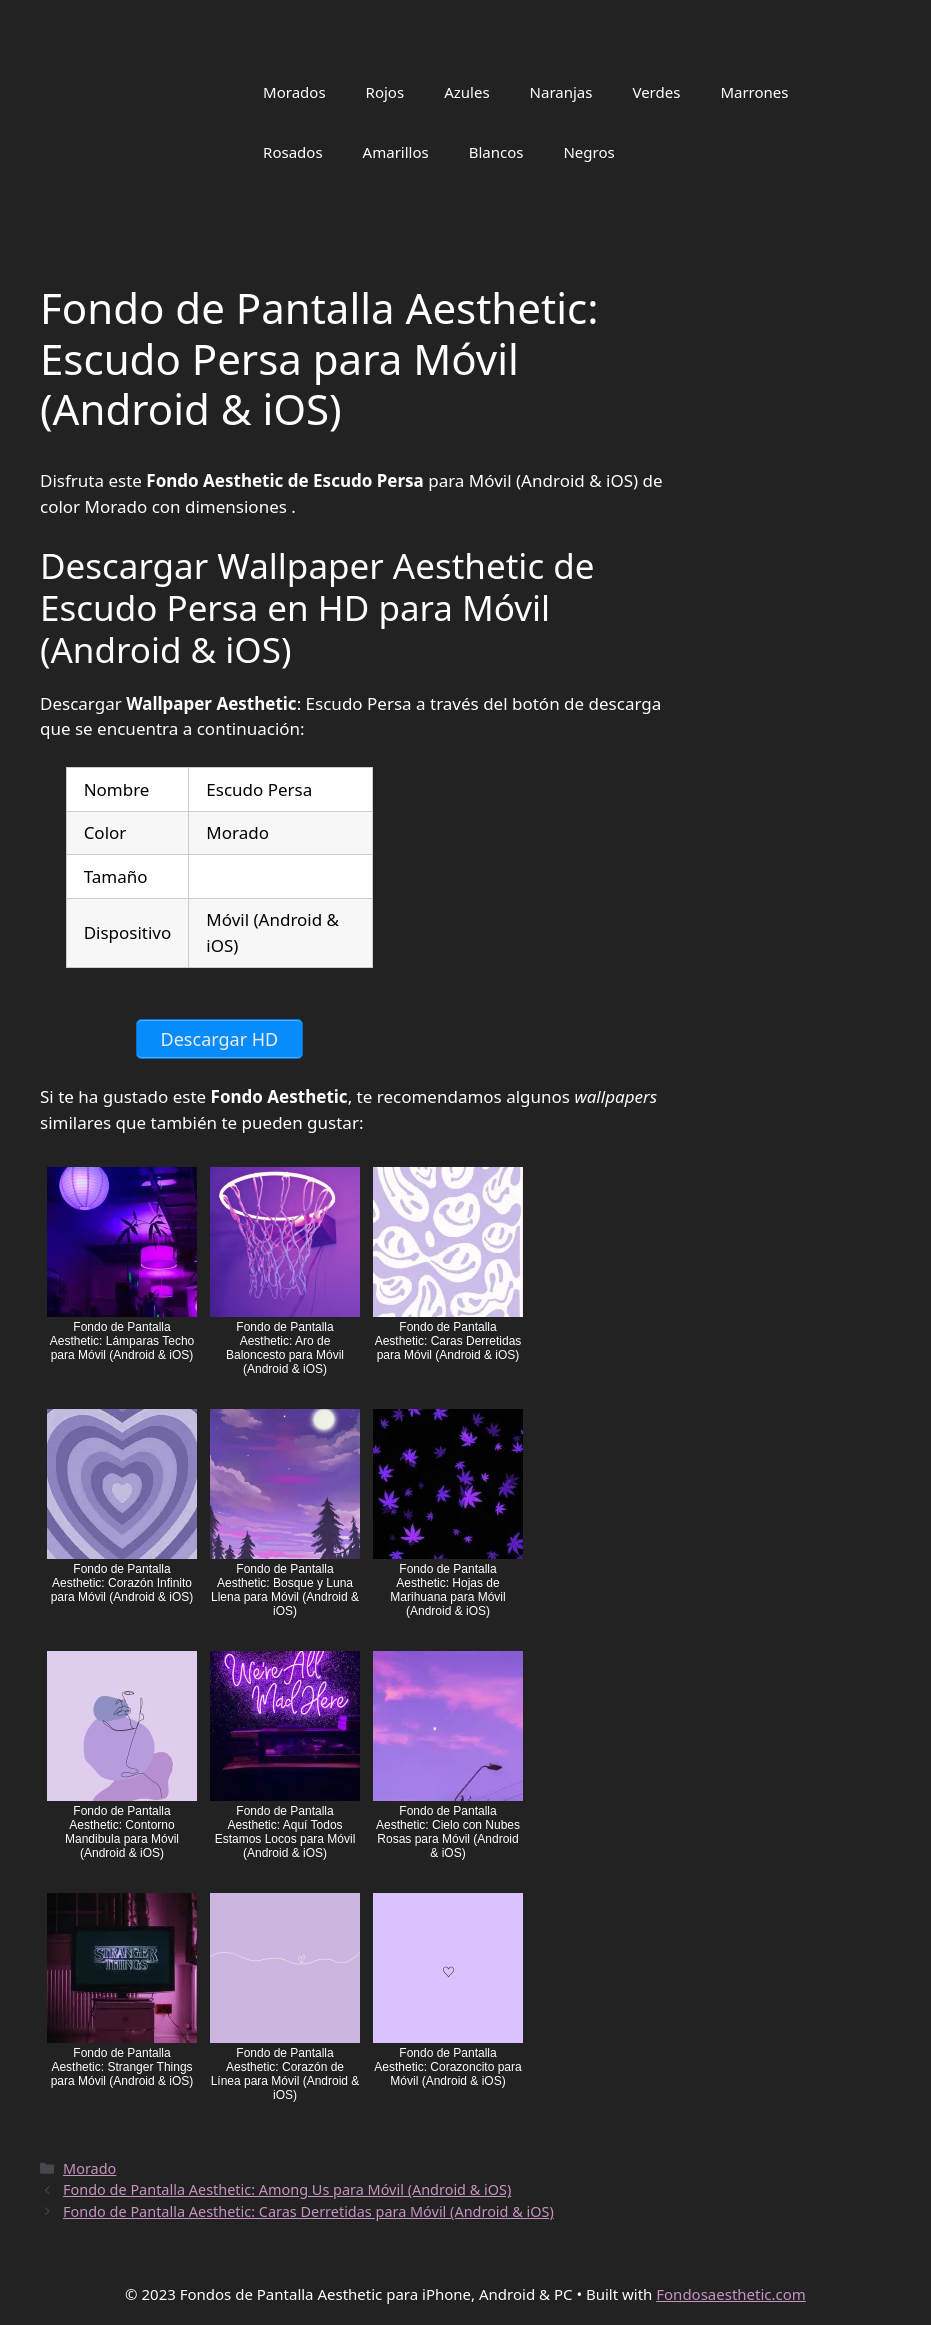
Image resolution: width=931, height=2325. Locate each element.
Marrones (754, 92)
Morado (89, 2168)
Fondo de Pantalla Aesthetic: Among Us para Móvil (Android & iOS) (287, 2189)
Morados (294, 92)
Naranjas (561, 92)
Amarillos (396, 152)
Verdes (656, 92)
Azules (466, 92)
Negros (588, 152)
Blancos (496, 152)
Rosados (293, 152)
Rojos (385, 92)
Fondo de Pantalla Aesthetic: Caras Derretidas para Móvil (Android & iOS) (308, 2211)
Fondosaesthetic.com (731, 2294)
